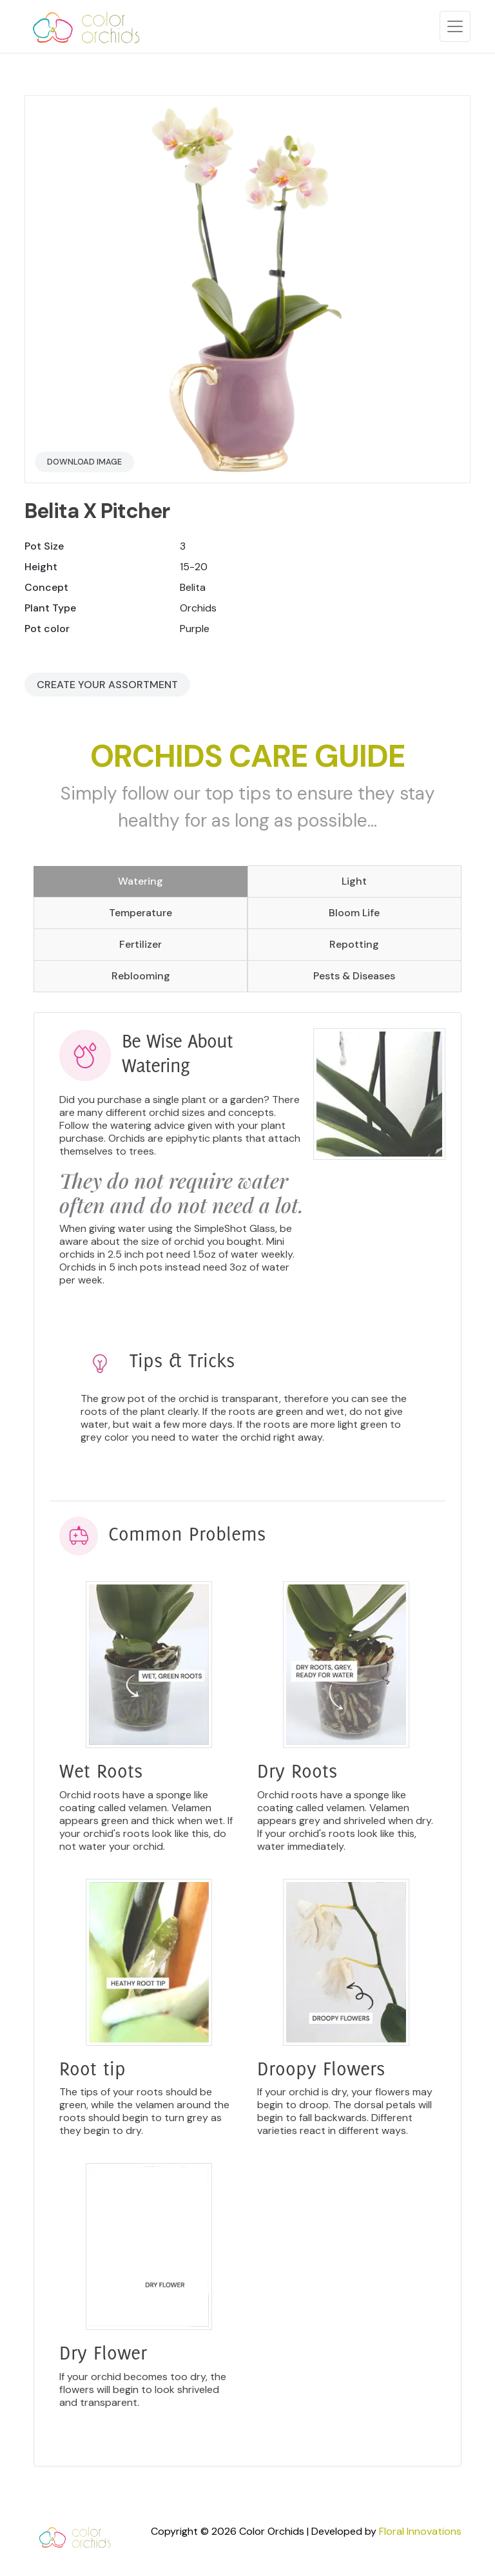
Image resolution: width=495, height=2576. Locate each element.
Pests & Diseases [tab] (354, 976)
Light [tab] (354, 881)
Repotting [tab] (354, 944)
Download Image (84, 461)
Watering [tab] (140, 881)
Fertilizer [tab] (140, 944)
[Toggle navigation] (455, 26)
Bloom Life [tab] (354, 912)
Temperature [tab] (140, 912)
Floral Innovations (420, 2531)
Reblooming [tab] (141, 976)
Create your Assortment (107, 684)
